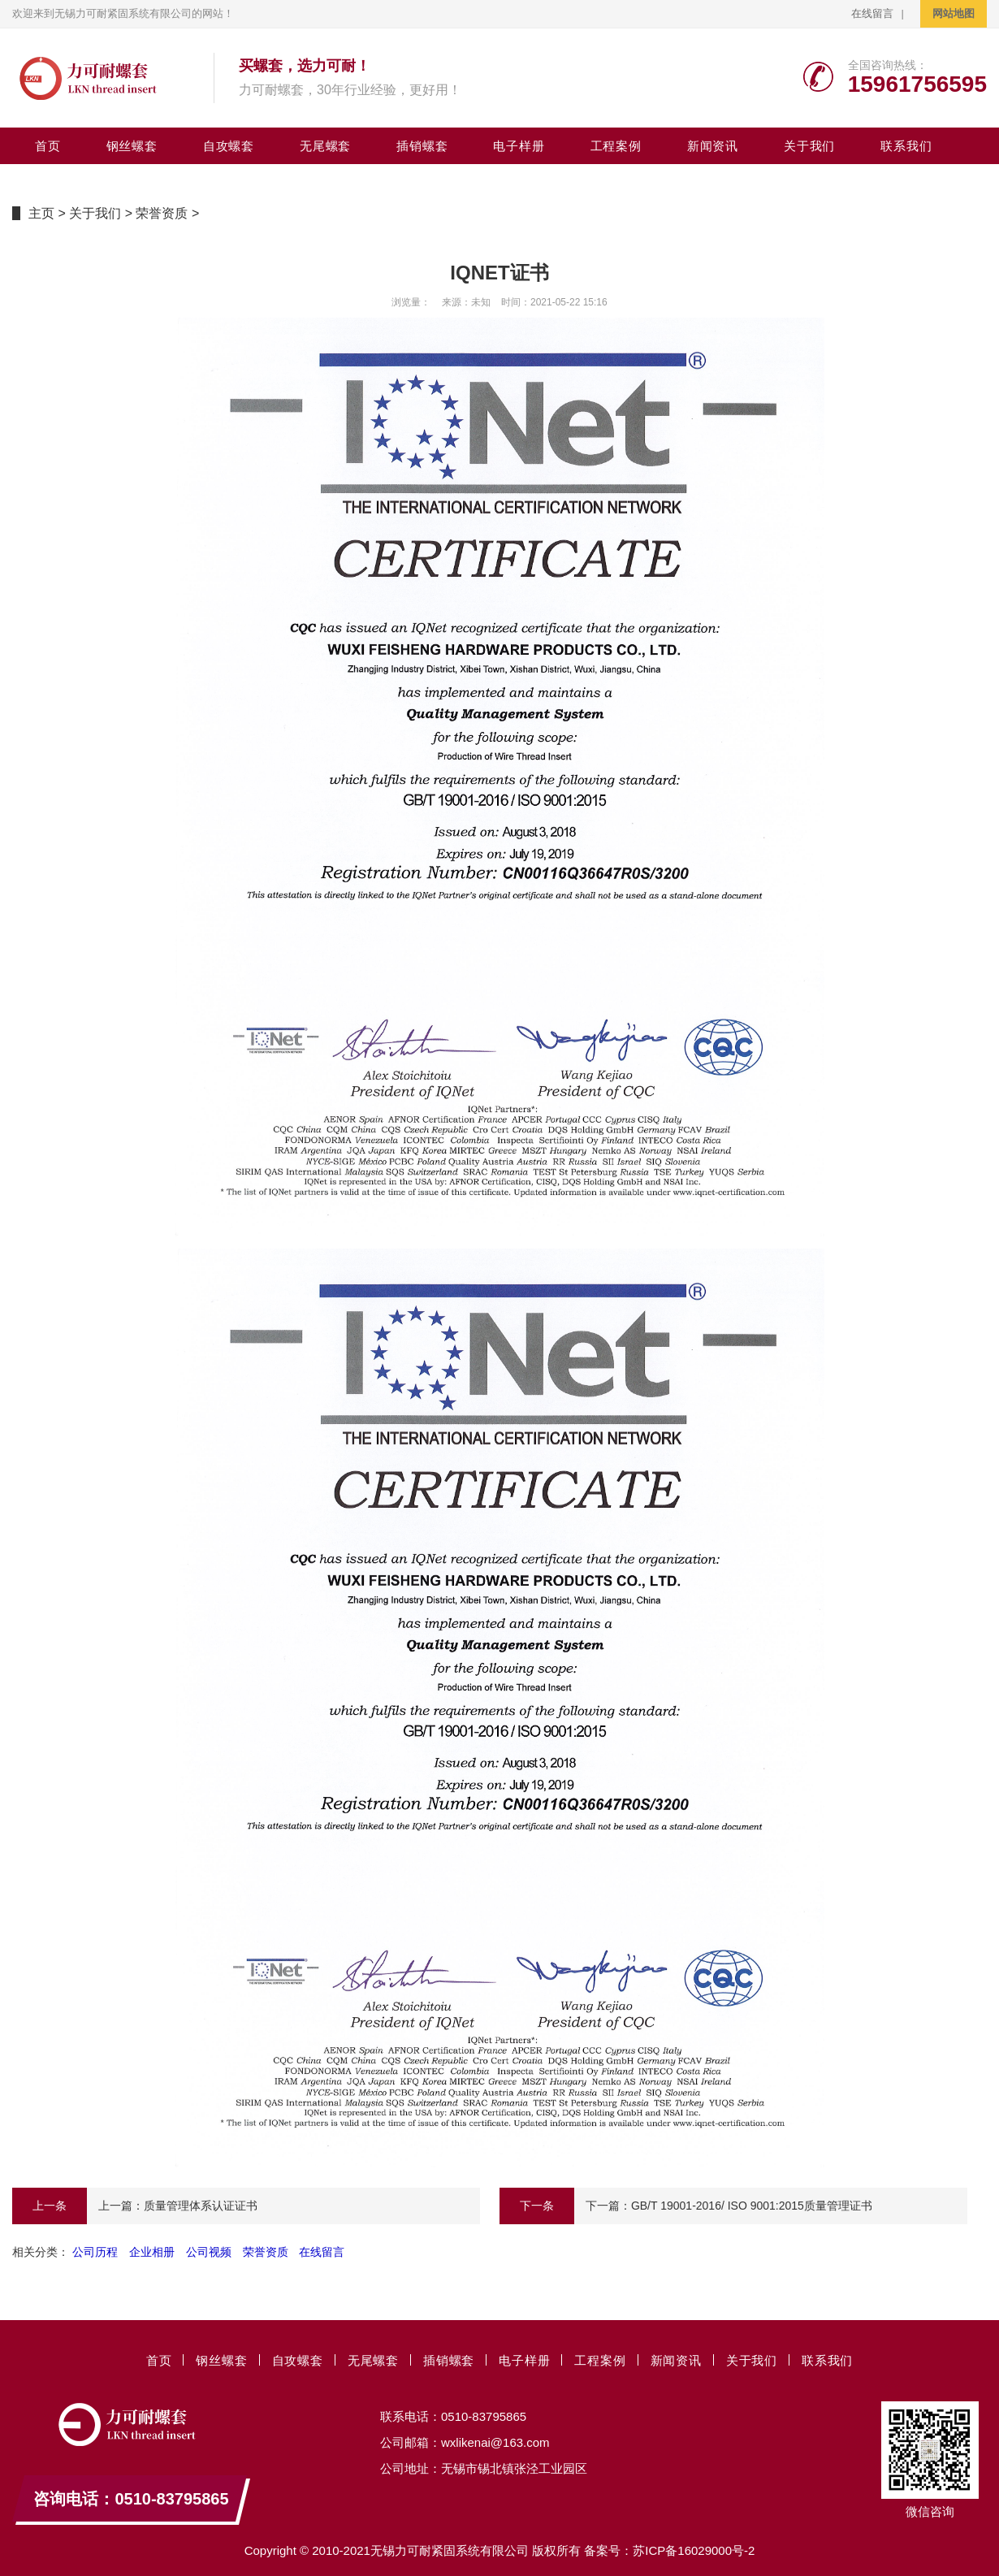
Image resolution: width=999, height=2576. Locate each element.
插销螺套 (422, 146)
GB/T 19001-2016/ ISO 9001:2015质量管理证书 (751, 2205)
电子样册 (518, 146)
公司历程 (95, 2251)
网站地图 (953, 13)
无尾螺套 (325, 146)
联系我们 (906, 146)
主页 (41, 213)
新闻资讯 (712, 146)
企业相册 (152, 2251)
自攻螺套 (228, 146)
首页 (48, 146)
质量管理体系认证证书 (200, 2205)
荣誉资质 (162, 213)
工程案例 (616, 146)
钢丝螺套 (132, 146)
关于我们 (809, 146)
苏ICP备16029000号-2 (694, 2550)
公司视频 (208, 2251)
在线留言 (872, 13)
